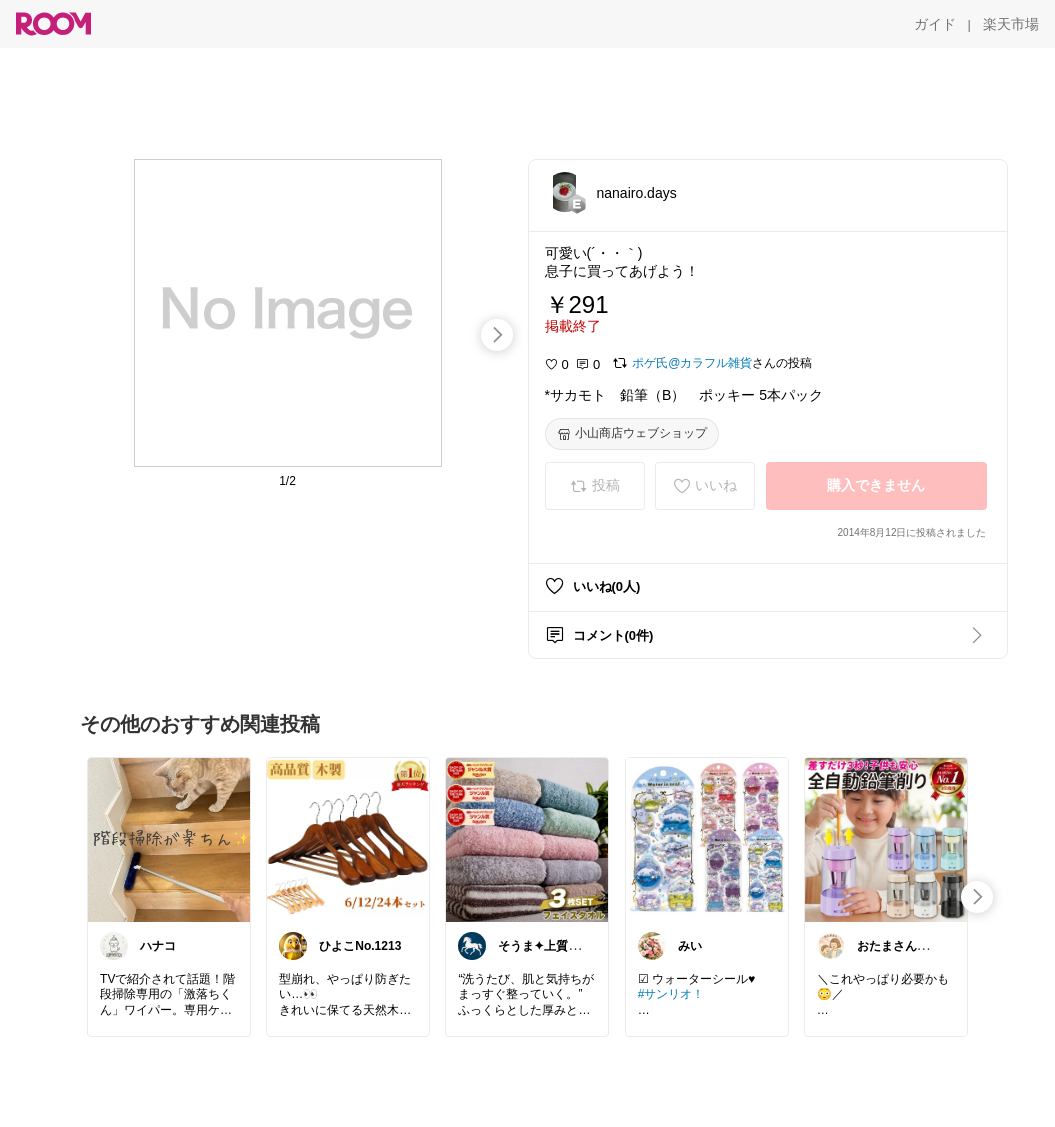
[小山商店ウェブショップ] (632, 434)
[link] (169, 839)
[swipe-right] (497, 335)
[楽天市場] (1011, 24)
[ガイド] (935, 24)
